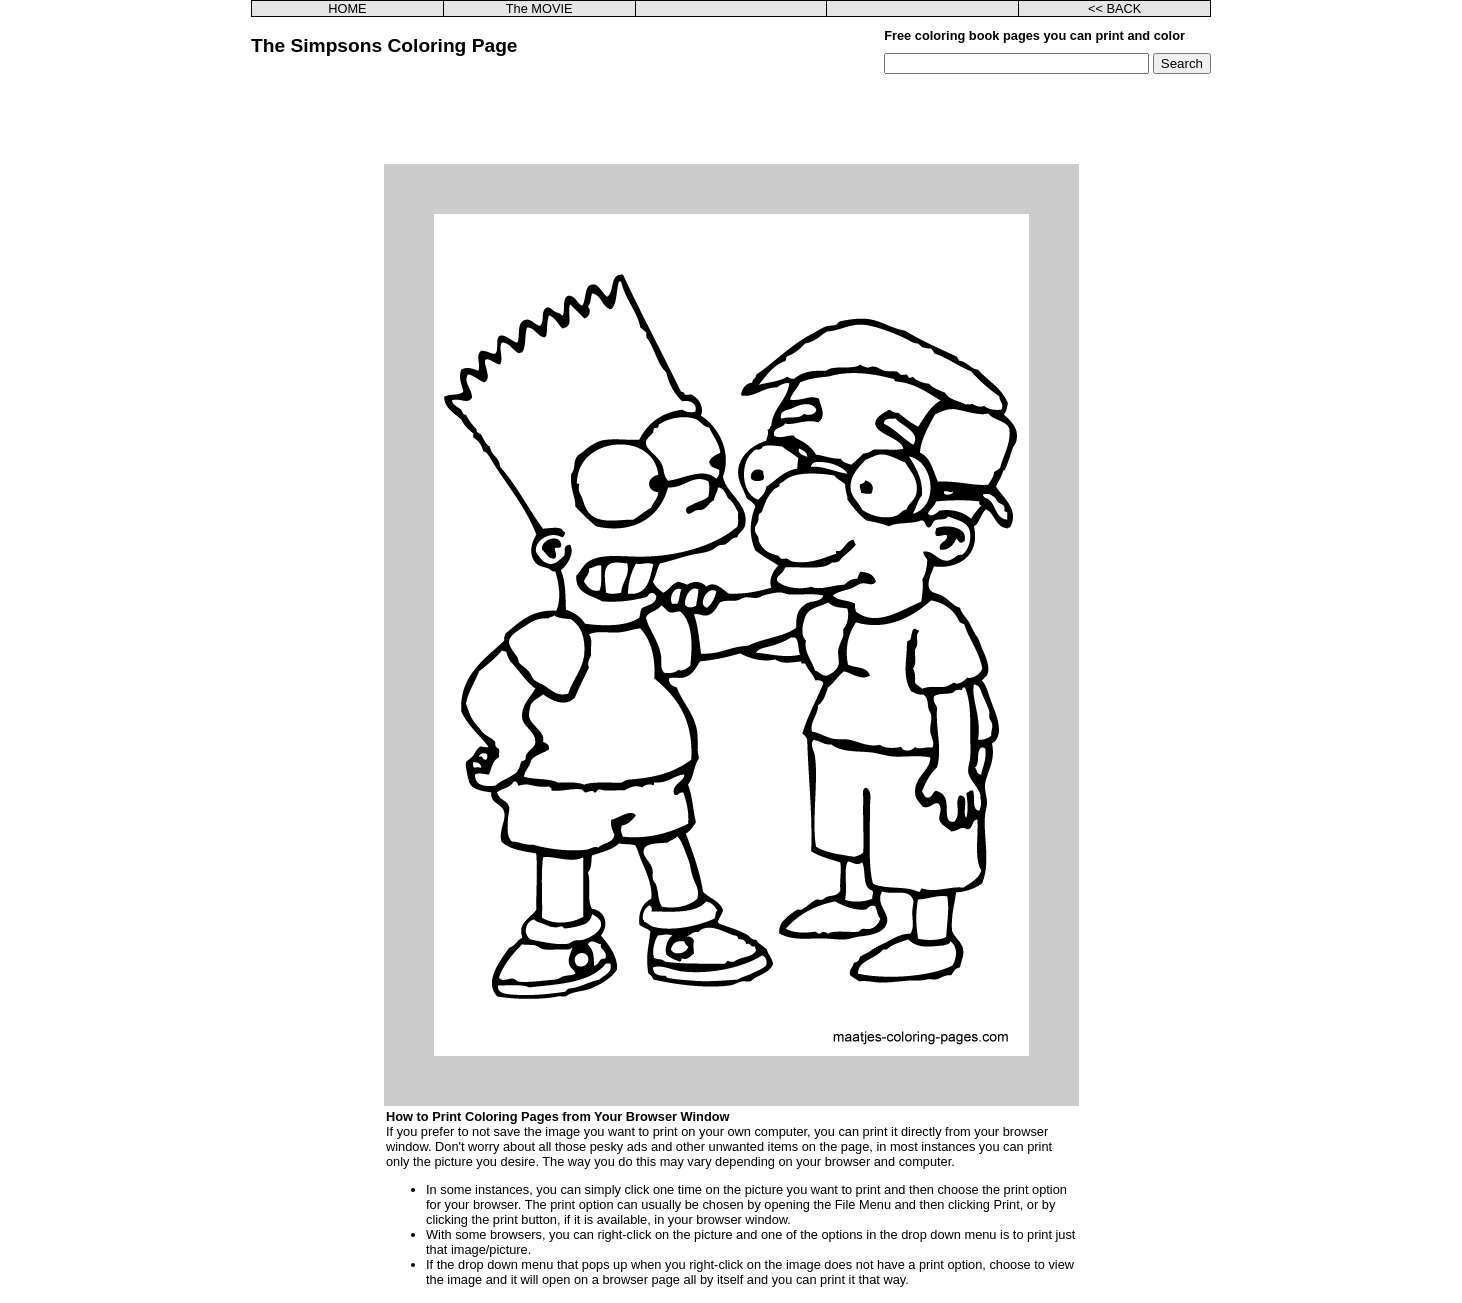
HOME (347, 8)
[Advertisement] (731, 119)
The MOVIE (539, 8)
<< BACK (1114, 8)
